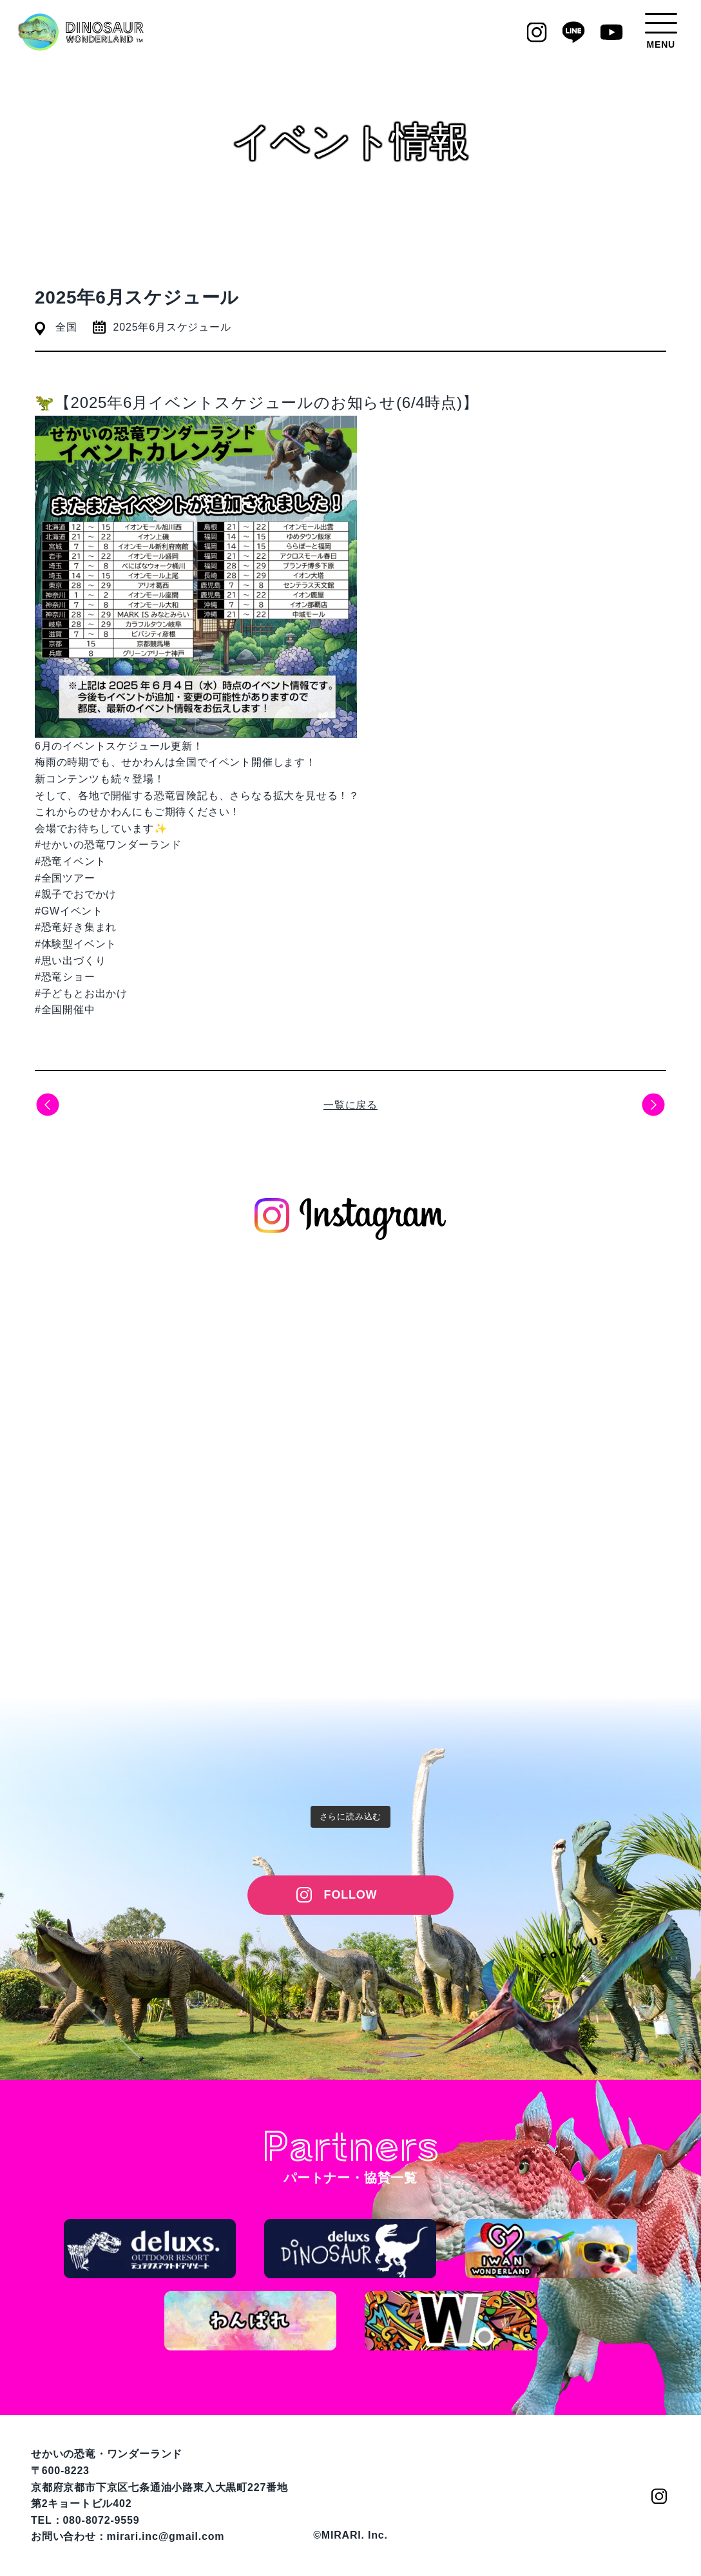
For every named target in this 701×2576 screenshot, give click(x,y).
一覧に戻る (350, 1104)
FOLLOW (351, 1894)
